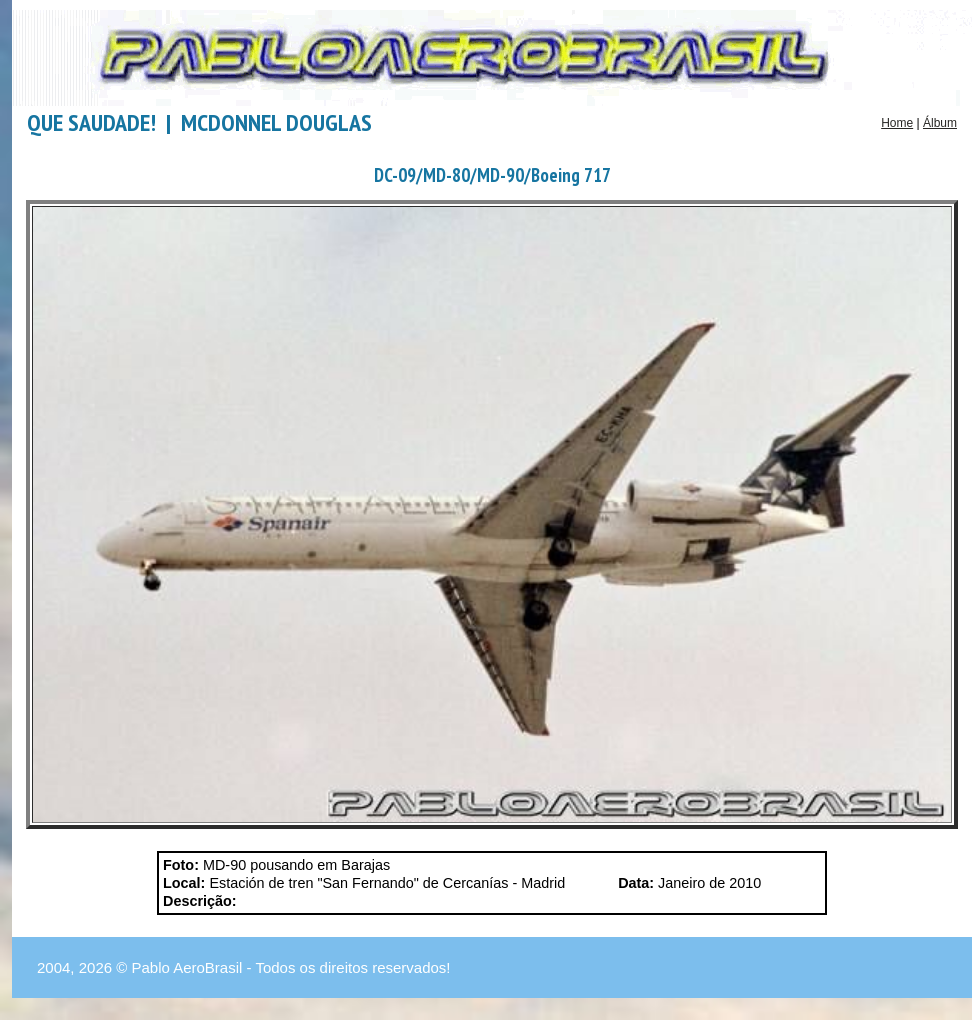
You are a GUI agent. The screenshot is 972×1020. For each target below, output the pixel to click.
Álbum (940, 123)
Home (897, 123)
